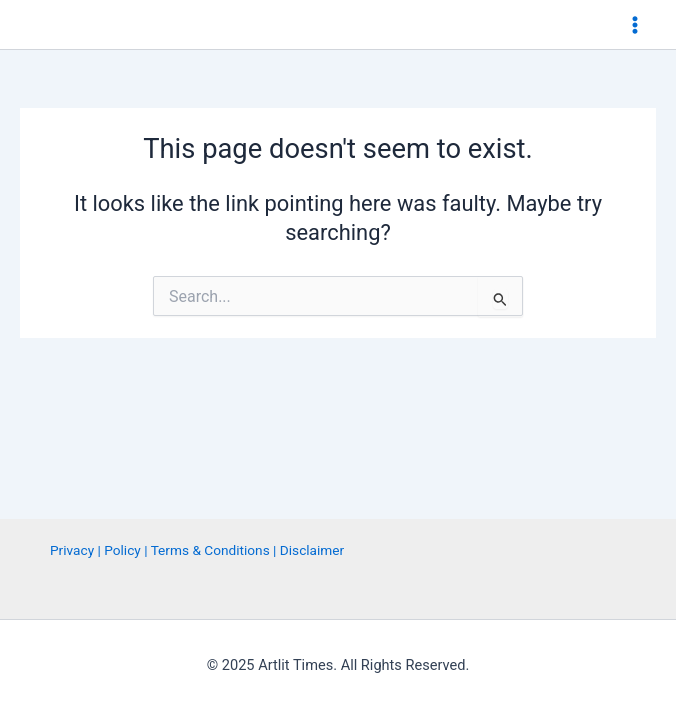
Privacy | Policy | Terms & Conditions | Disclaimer (197, 550)
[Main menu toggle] (635, 25)
